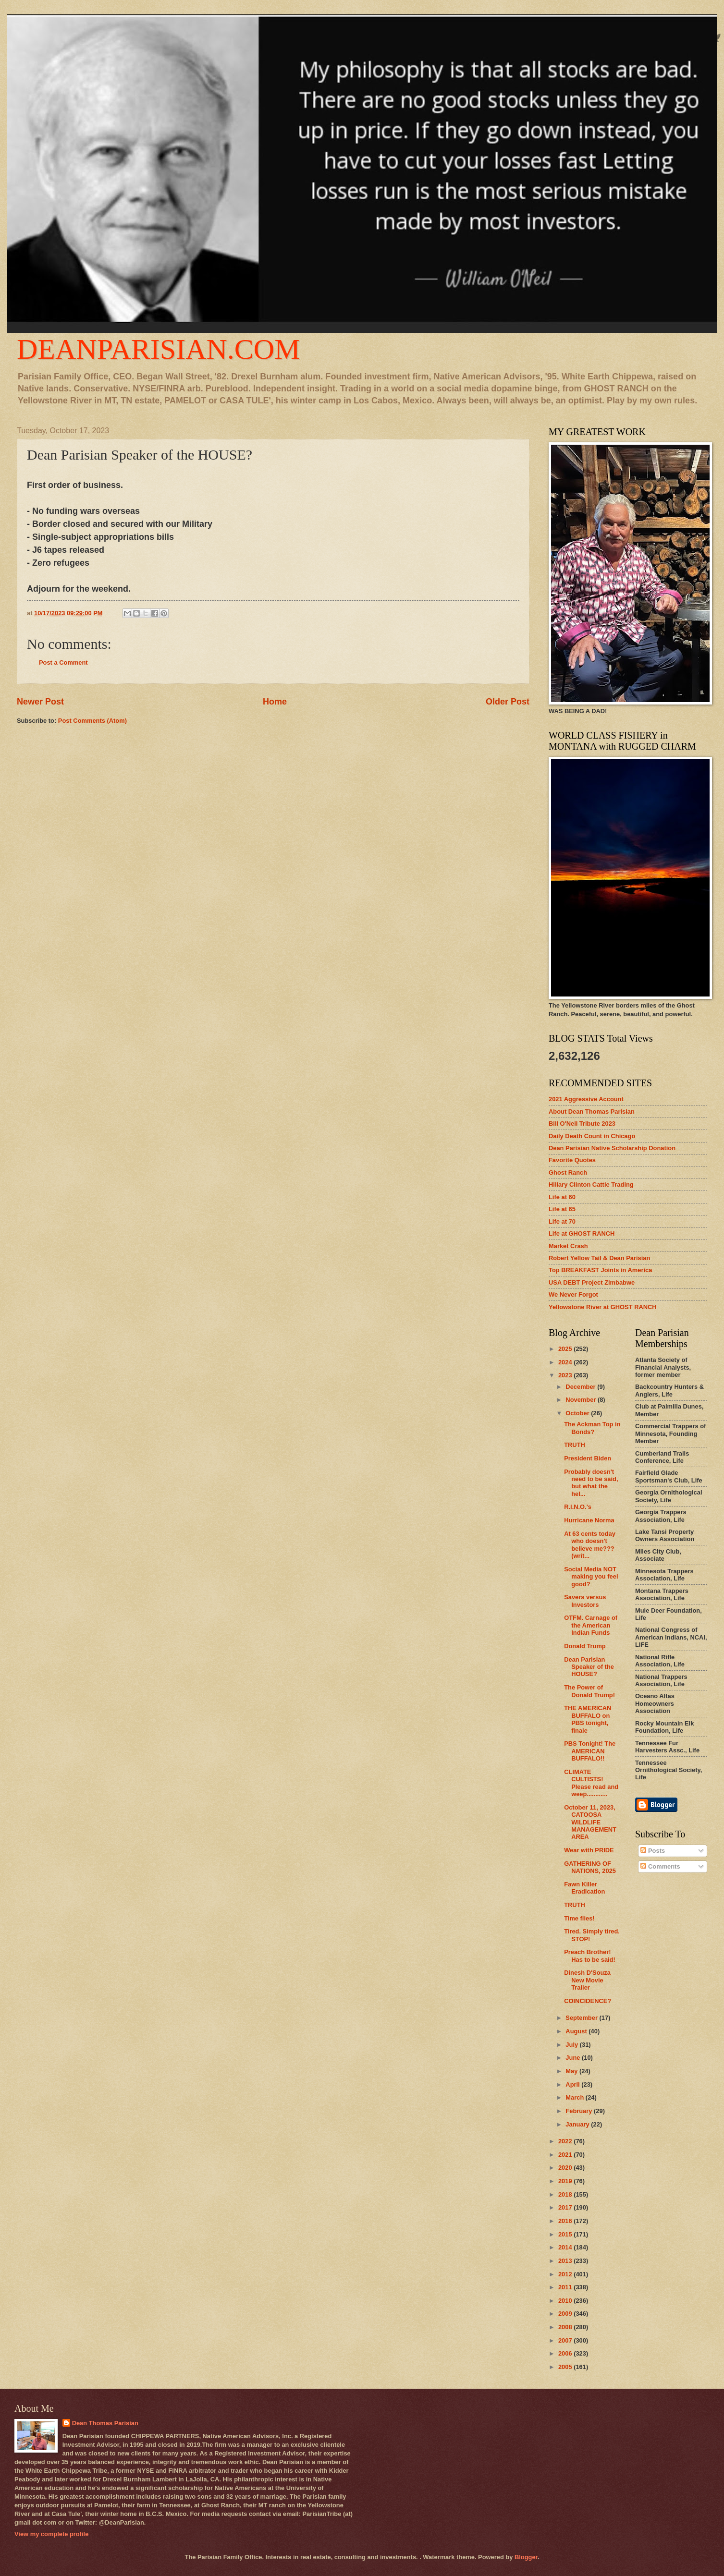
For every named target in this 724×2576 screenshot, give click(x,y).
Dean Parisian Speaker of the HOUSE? (589, 1667)
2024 (566, 1362)
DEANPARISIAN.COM (158, 349)
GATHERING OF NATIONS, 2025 (590, 1867)
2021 (566, 2154)
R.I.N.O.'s (577, 1506)
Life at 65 (562, 1209)
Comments (660, 1866)
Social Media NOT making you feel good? (591, 1577)
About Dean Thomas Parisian (592, 1111)
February (579, 2110)
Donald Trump (585, 1646)
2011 (566, 2287)
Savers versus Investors (585, 1600)
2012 (566, 2274)
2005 (566, 2366)
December (581, 1386)
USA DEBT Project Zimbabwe (592, 1282)
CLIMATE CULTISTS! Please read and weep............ (591, 1783)
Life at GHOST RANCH (581, 1233)
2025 (566, 1348)
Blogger (526, 2557)
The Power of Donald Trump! (589, 1691)
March (575, 2097)
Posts (652, 1850)
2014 (566, 2247)
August (577, 2031)
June (573, 2057)
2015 (566, 2234)
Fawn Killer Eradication (584, 1888)
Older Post (507, 701)
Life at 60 (562, 1197)
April (573, 2084)
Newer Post (40, 701)
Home (275, 701)
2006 (566, 2353)
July (572, 2044)
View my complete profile (51, 2534)
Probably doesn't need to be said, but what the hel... (591, 1482)
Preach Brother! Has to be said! (589, 1955)
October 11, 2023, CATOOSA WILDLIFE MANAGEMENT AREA (590, 1822)
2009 (566, 2313)
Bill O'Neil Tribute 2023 (582, 1123)
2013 (566, 2260)
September (582, 2017)
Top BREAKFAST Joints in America (600, 1270)
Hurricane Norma (589, 1520)
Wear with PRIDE (589, 1850)
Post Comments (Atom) (92, 720)
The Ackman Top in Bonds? (592, 1428)
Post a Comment (63, 662)
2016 (566, 2220)
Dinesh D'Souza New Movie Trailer (587, 1980)
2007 (566, 2340)
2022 (566, 2141)
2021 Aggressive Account (586, 1099)
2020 (566, 2167)
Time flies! (579, 1918)
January (578, 2124)
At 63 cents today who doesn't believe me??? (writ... (589, 1544)
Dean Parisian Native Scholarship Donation (612, 1148)
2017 (566, 2207)
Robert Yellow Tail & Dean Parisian (599, 1258)
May (572, 2071)
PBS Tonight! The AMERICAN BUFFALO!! (589, 1751)
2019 (566, 2181)
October (578, 1413)
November (581, 1399)
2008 (566, 2327)
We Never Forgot (573, 1294)
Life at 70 (562, 1221)
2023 (566, 1375)
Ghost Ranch (568, 1172)
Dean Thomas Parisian (105, 2423)
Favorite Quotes (572, 1160)
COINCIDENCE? (587, 2001)
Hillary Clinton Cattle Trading (591, 1184)
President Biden (587, 1458)
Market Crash (568, 1246)
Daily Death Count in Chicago (592, 1136)
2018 (566, 2194)
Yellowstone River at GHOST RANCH (603, 1307)
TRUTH (574, 1444)
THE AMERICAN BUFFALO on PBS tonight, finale (587, 1719)
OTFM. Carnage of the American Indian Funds (590, 1625)
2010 (566, 2300)
